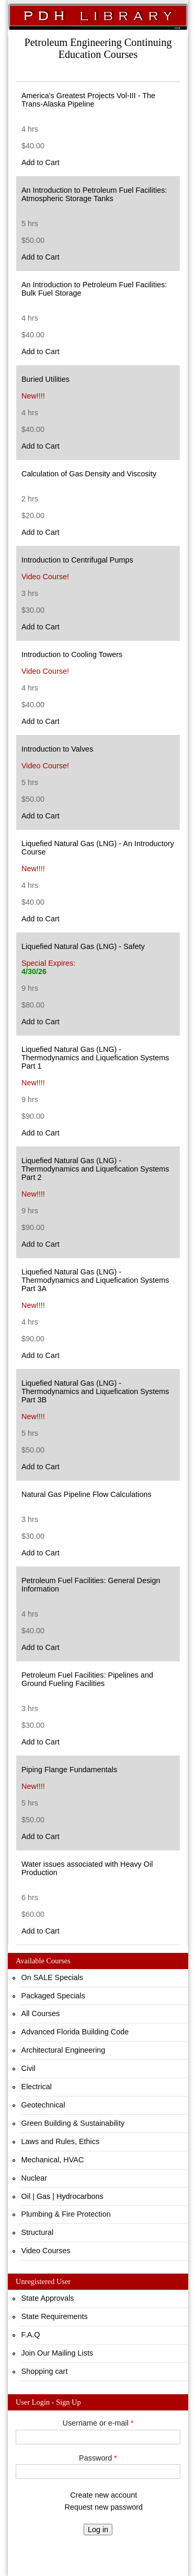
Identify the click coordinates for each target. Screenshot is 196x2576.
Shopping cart (44, 2371)
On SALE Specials (52, 1977)
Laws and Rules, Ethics (60, 2141)
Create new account (103, 2495)
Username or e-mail (98, 2423)
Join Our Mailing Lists (57, 2353)
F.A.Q (30, 2335)
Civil (28, 2068)
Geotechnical (43, 2105)
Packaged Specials (53, 1996)
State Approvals (47, 2298)
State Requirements (54, 2316)
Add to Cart (40, 162)
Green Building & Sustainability (73, 2123)
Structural (37, 2232)
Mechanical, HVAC (52, 2160)
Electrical (36, 2086)
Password (98, 2458)
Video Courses (46, 2250)
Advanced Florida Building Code (75, 2032)
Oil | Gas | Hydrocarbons (62, 2196)
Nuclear (34, 2178)
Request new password (104, 2507)
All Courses (40, 2013)
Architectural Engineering (63, 2050)
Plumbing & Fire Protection (66, 2214)
